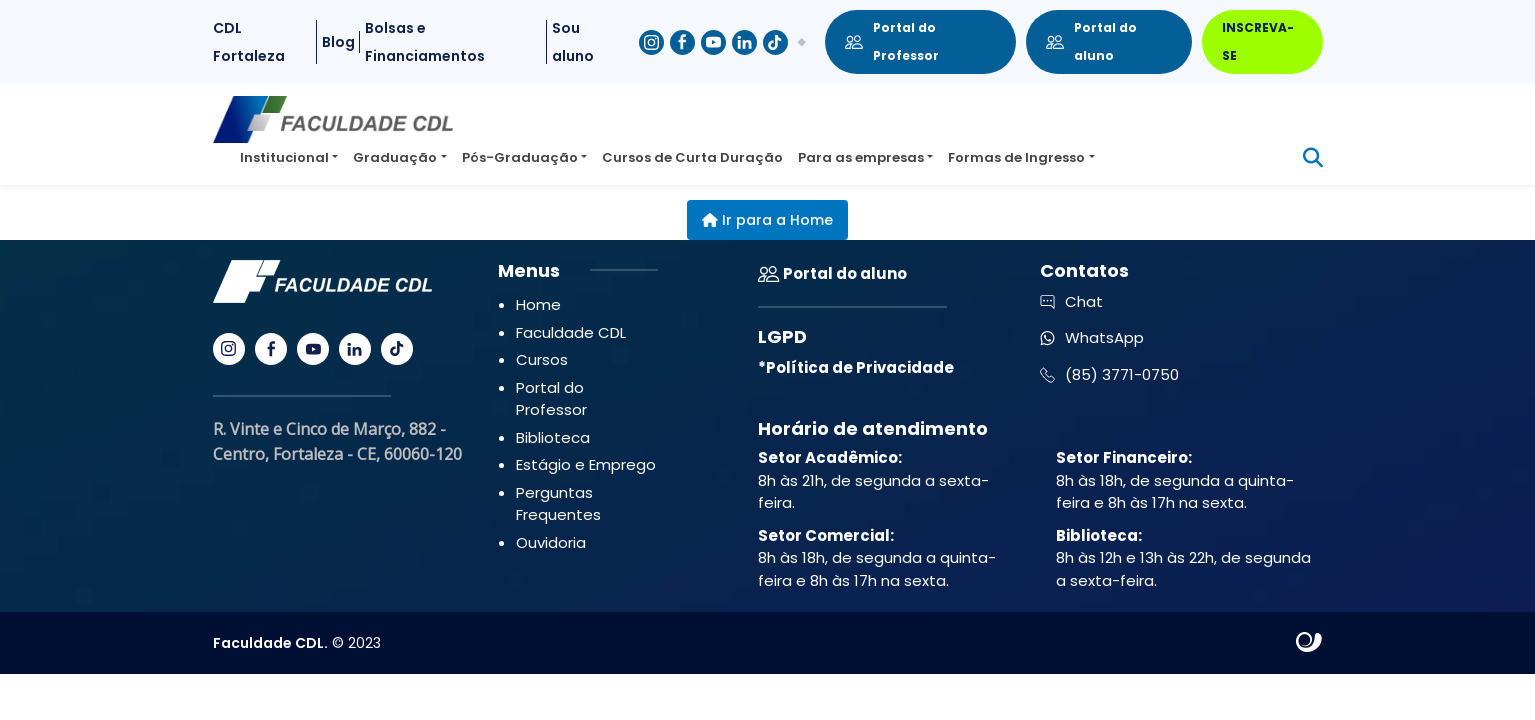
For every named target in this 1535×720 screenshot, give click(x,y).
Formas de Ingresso (1016, 157)
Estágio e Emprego (586, 464)
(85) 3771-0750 (1109, 374)
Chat (1071, 301)
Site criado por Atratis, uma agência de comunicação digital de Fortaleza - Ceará (1309, 643)
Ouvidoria (551, 542)
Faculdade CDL (571, 332)
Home (538, 304)
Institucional (284, 157)
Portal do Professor (892, 41)
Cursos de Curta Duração (692, 157)
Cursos (542, 359)
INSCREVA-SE (1258, 41)
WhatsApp (1092, 337)
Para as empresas (861, 157)
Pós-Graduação (520, 157)
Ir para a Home (767, 220)
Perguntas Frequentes (558, 504)
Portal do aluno (1091, 41)
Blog (338, 42)
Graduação (395, 157)
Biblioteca (553, 437)
